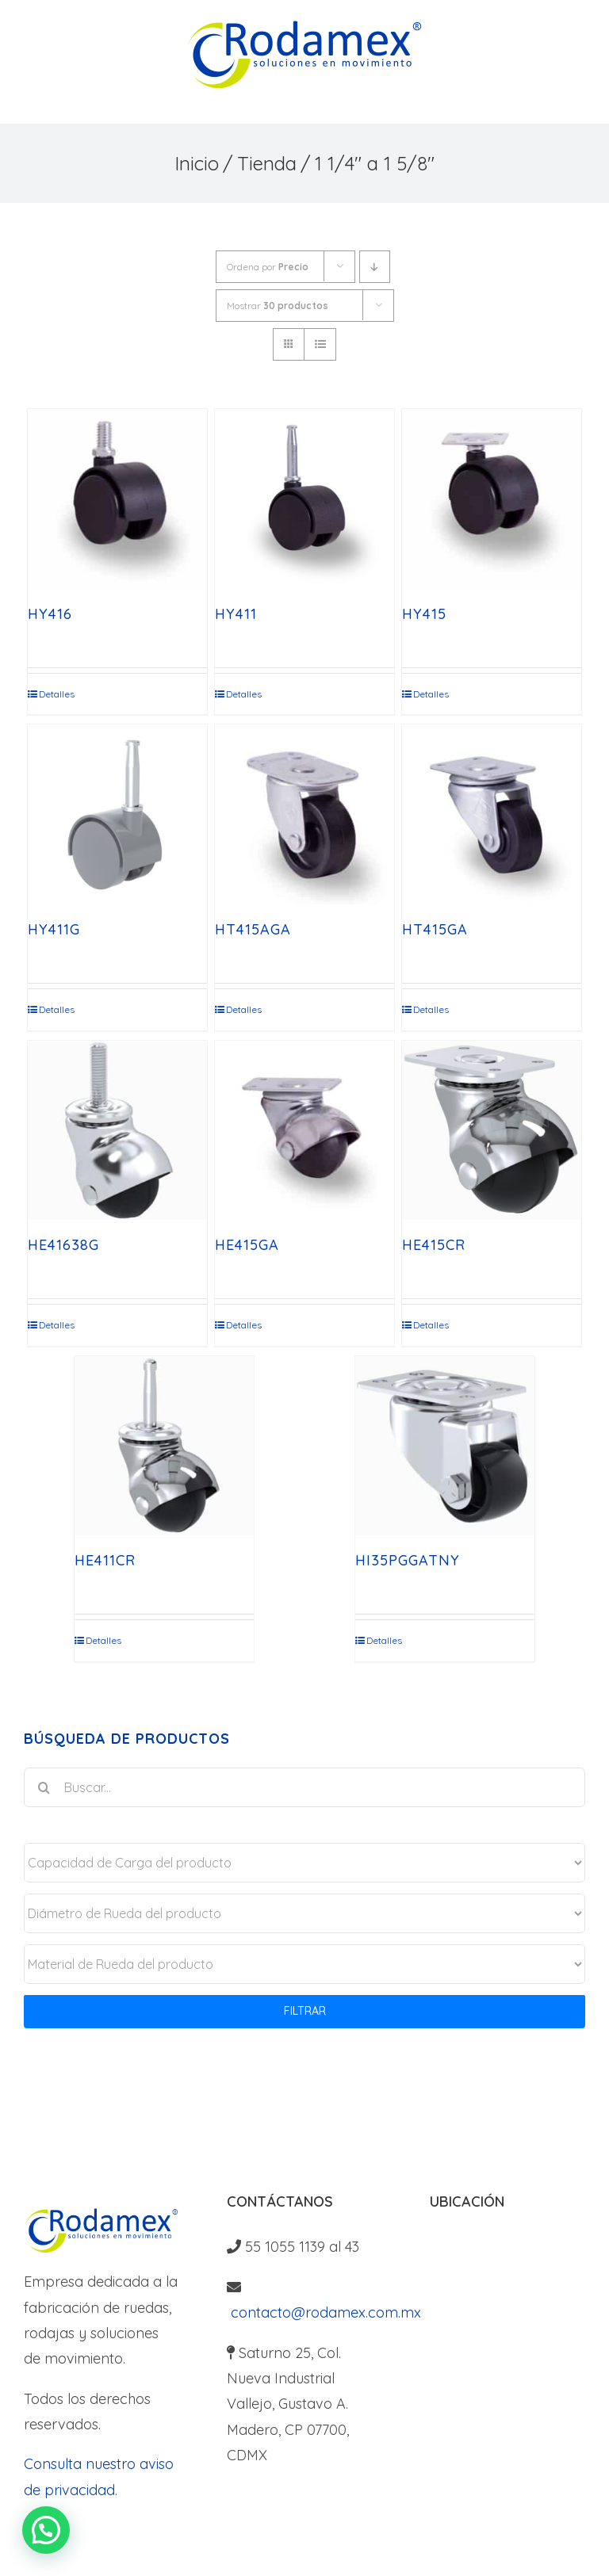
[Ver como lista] (319, 344)
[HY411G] (118, 814)
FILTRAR (305, 2011)
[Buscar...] (304, 1787)
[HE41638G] (118, 1131)
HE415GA (247, 1245)
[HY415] (492, 499)
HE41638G (63, 1245)
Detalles (57, 694)
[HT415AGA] (305, 814)
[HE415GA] (305, 1131)
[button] (46, 2530)
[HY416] (118, 499)
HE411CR (105, 1560)
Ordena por (267, 267)
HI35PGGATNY (407, 1560)
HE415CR (433, 1245)
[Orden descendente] (374, 266)
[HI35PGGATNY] (445, 1446)
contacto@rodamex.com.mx (324, 2312)
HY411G (54, 929)
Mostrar (277, 305)
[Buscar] (43, 1787)
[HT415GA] (492, 814)
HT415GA (435, 929)
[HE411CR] (165, 1446)
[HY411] (305, 499)
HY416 (50, 614)
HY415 (424, 614)
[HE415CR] (492, 1131)
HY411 (236, 614)
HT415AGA (253, 929)
